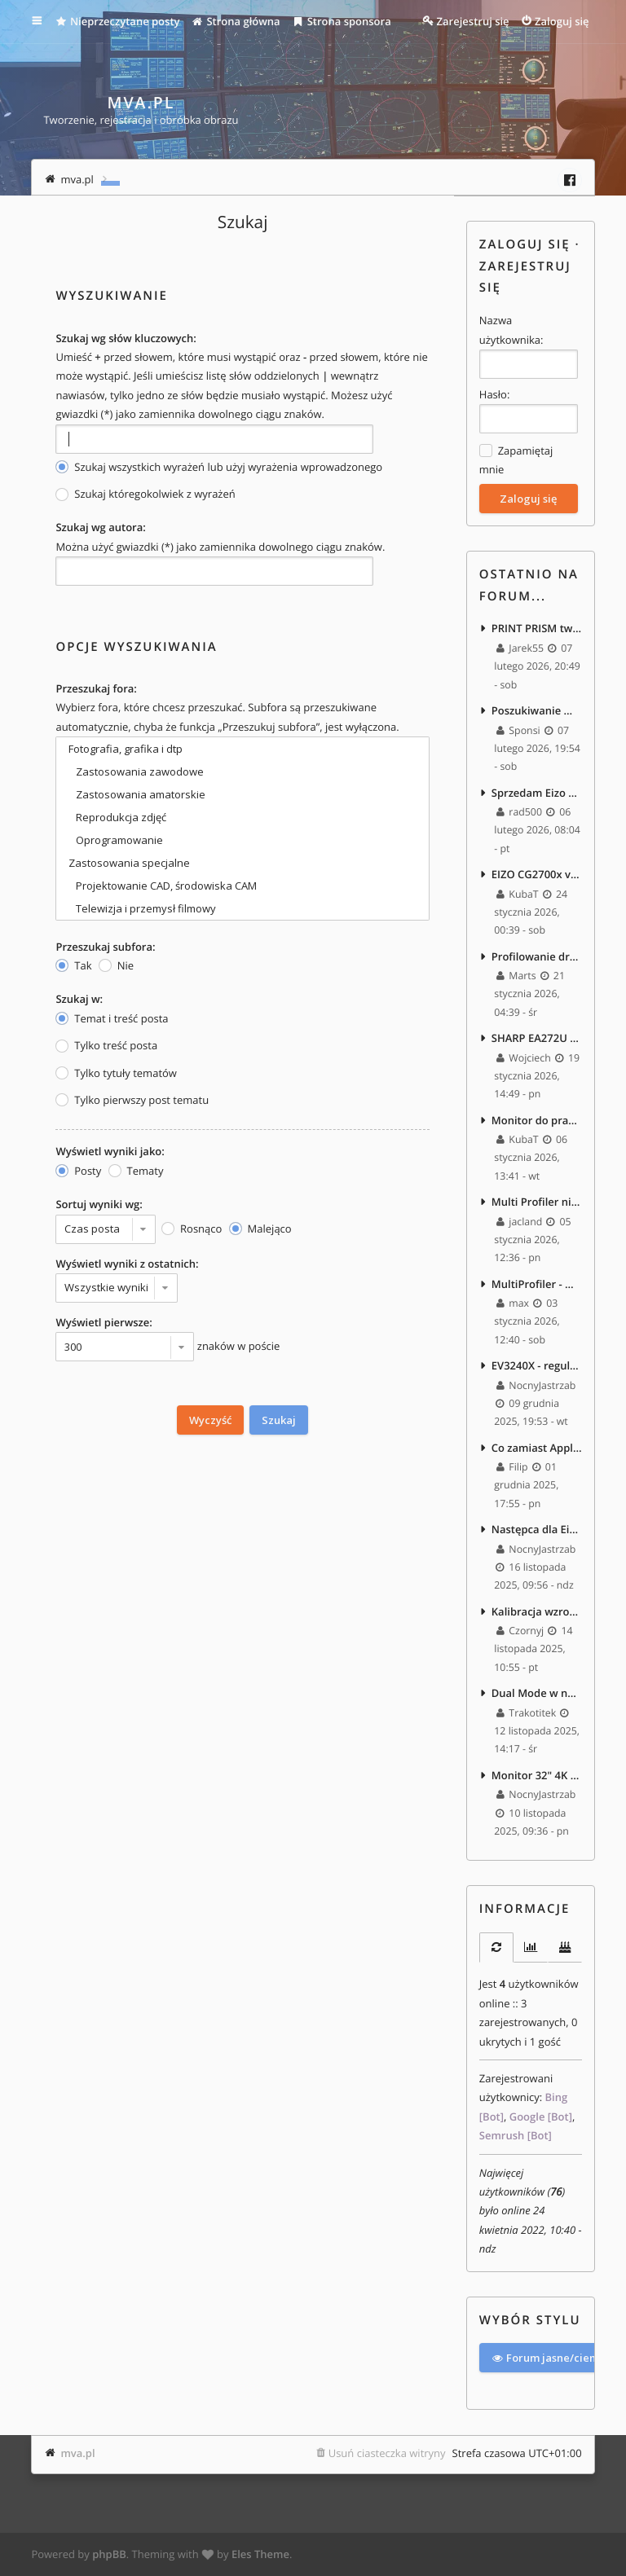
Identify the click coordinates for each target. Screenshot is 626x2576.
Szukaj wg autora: (100, 527)
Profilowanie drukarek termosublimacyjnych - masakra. (537, 956)
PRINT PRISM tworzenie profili (537, 628)
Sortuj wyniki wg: (98, 1204)
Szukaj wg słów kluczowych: (125, 338)
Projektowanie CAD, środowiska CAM (242, 885)
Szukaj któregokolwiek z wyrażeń (145, 494)
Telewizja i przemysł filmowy (242, 908)
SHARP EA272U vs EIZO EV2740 (537, 1038)
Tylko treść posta (106, 1045)
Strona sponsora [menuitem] (341, 21)
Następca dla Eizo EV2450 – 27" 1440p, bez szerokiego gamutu (537, 1529)
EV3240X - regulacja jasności (537, 1365)
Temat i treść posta (111, 1018)
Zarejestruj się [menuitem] (473, 21)
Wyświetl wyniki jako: (109, 1151)
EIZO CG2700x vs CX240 (537, 874)
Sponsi (518, 730)
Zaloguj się (525, 244)
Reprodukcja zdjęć (242, 817)
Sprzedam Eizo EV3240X (537, 792)
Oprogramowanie (242, 840)
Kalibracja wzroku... (537, 1611)
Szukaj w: (79, 998)
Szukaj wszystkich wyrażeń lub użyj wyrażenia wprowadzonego (218, 467)
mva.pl (77, 2453)
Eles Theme (260, 2554)
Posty (78, 1171)
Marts (516, 975)
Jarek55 (520, 648)
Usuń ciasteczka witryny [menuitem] (387, 2453)
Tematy (136, 1171)
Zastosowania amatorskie (242, 794)
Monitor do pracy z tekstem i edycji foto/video (537, 1120)
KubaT (517, 894)
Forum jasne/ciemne (552, 2357)
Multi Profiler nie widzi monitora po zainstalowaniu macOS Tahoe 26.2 (537, 1201)
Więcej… (48, 21)
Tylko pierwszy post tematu (132, 1100)
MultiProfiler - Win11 (537, 1284)
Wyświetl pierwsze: (103, 1322)
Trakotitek (526, 1713)
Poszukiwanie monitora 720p (537, 710)
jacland (519, 1222)
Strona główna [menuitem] (236, 21)
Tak (73, 965)
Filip (512, 1467)
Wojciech (523, 1058)
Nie (116, 965)
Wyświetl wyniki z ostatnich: (126, 1263)
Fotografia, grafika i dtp (242, 748)
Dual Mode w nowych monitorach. (537, 1693)
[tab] (496, 1947)
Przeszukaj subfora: (105, 946)
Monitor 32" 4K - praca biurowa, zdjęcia (537, 1775)
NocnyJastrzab (534, 1385)
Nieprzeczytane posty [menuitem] (117, 21)
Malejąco (260, 1229)
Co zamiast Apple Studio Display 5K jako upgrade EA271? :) (537, 1447)
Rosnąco (191, 1229)
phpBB (109, 2554)
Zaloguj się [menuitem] (562, 21)
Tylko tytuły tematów (116, 1073)
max (512, 1303)
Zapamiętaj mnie (516, 459)
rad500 (519, 812)
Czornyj (520, 1630)
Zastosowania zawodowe (242, 771)
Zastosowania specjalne (242, 862)
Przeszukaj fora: (95, 688)
